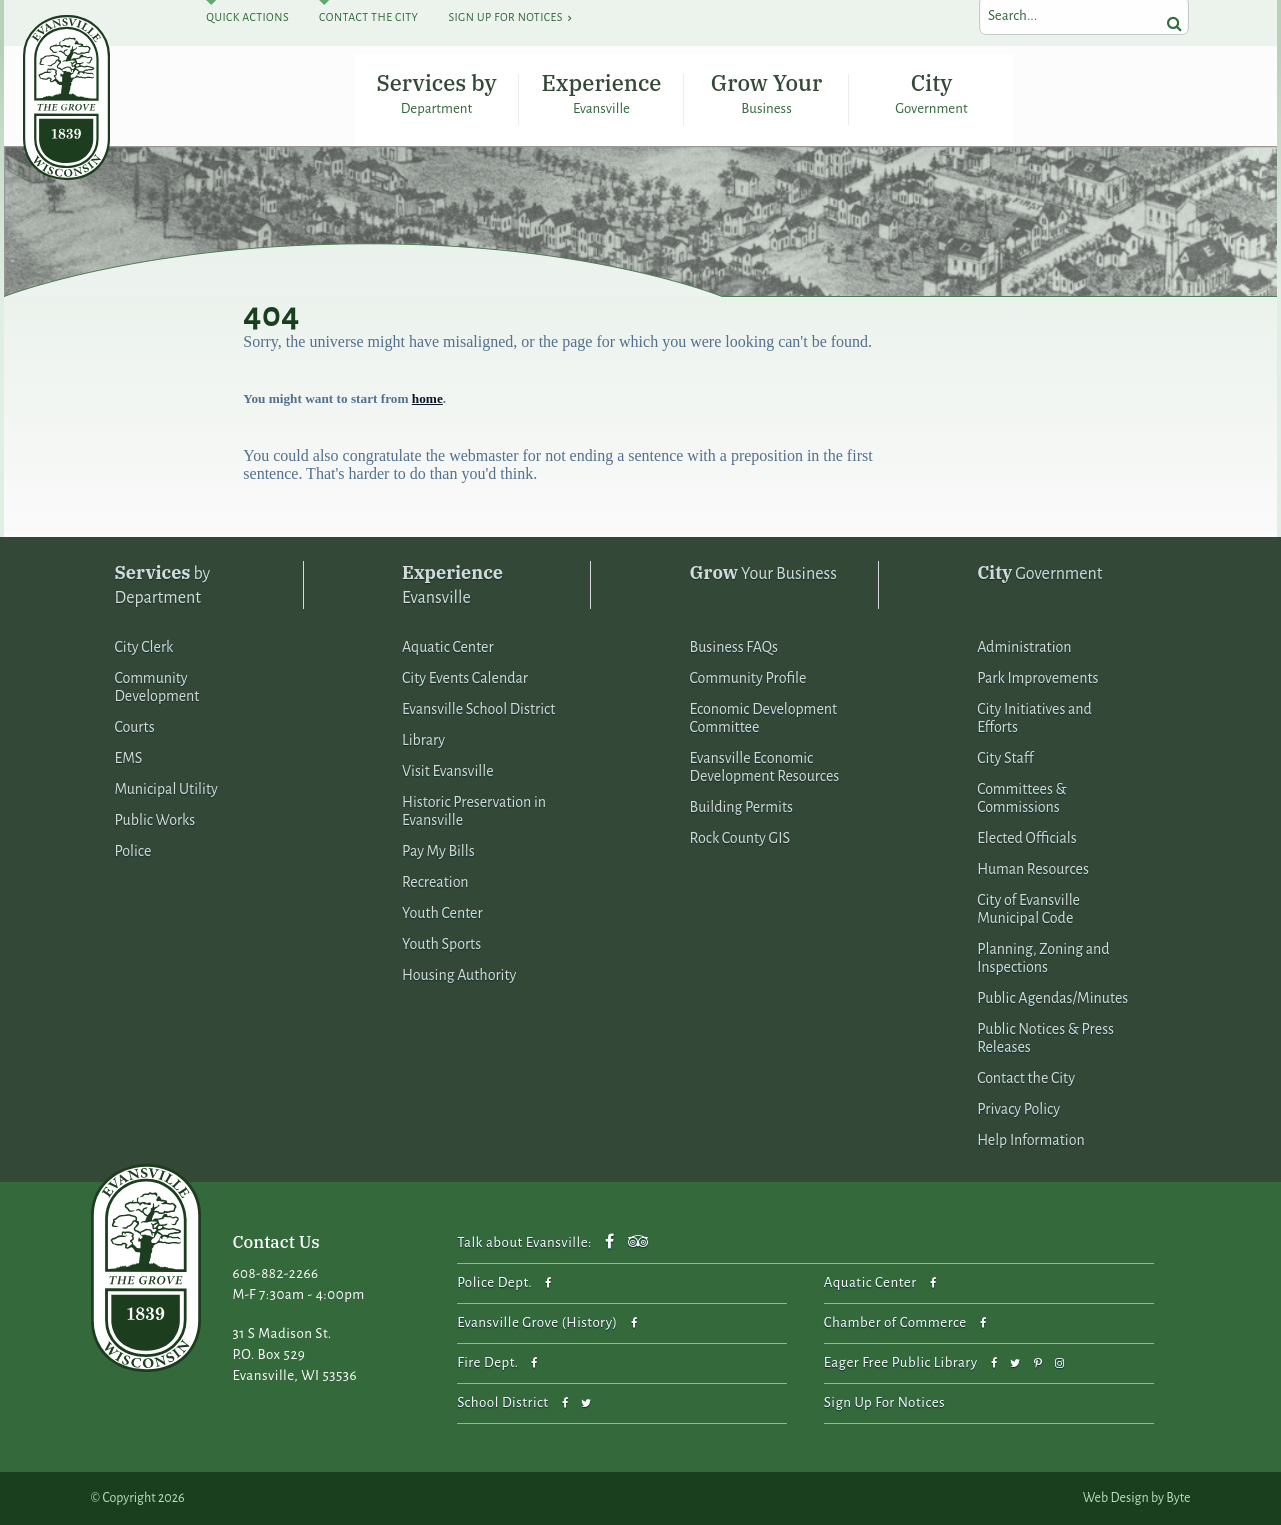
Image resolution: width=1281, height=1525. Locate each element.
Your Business (763, 572)
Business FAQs (734, 647)
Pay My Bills (438, 851)
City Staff (1005, 758)
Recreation (435, 882)
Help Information (1031, 1140)
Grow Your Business (766, 93)
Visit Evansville (448, 771)
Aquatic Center (448, 647)
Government (1039, 572)
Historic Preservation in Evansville (474, 811)
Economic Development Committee (764, 718)
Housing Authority (459, 975)
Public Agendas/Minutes (1052, 998)
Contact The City (368, 17)
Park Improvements (1037, 678)
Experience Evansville (602, 93)
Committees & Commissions (1021, 798)
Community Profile (748, 678)
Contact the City (1026, 1078)
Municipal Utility (166, 789)
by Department (163, 584)
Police (133, 851)
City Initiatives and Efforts (1034, 718)
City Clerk (144, 647)
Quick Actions (247, 17)
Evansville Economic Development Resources (765, 767)
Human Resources (1033, 869)
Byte (1178, 1498)
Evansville (452, 584)
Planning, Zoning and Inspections (1043, 958)
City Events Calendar (465, 678)
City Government (932, 93)
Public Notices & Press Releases (1045, 1038)
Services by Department (436, 93)
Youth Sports (441, 944)
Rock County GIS (740, 838)
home (427, 398)
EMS (129, 758)
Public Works (155, 820)
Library (423, 740)
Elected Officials (1027, 838)
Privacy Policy (1018, 1109)
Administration (1024, 647)
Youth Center (442, 913)
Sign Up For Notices (505, 17)
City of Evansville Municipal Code (1028, 909)
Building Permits (741, 807)
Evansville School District (478, 709)
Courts (135, 727)
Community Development (157, 687)
